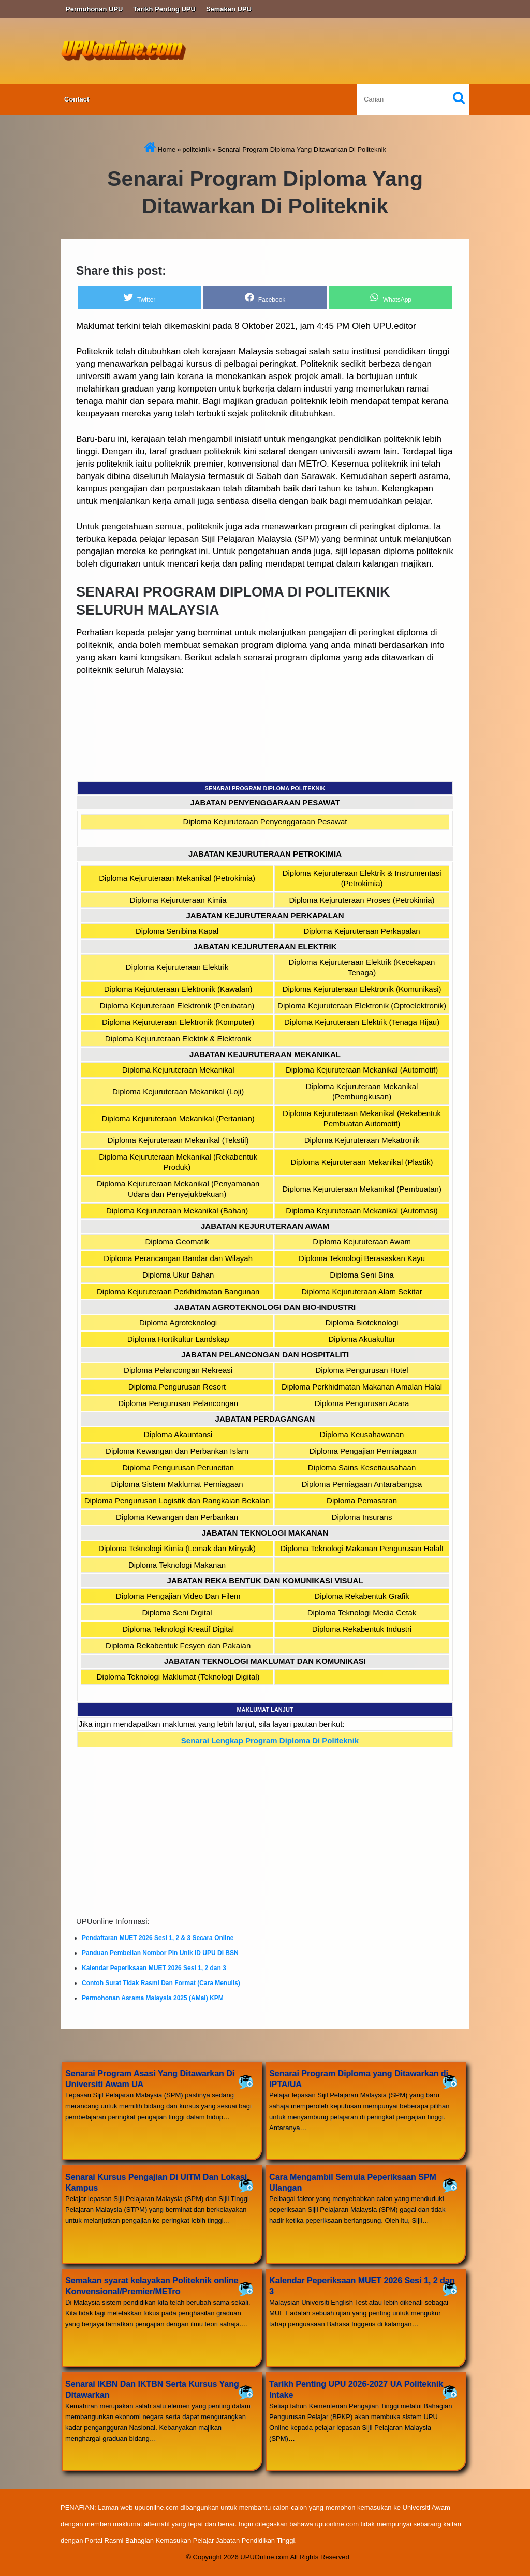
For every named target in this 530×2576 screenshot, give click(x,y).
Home (159, 149)
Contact (76, 99)
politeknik (196, 149)
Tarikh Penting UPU (165, 9)
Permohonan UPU (94, 9)
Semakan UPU (229, 9)
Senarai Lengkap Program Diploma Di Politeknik (270, 1740)
